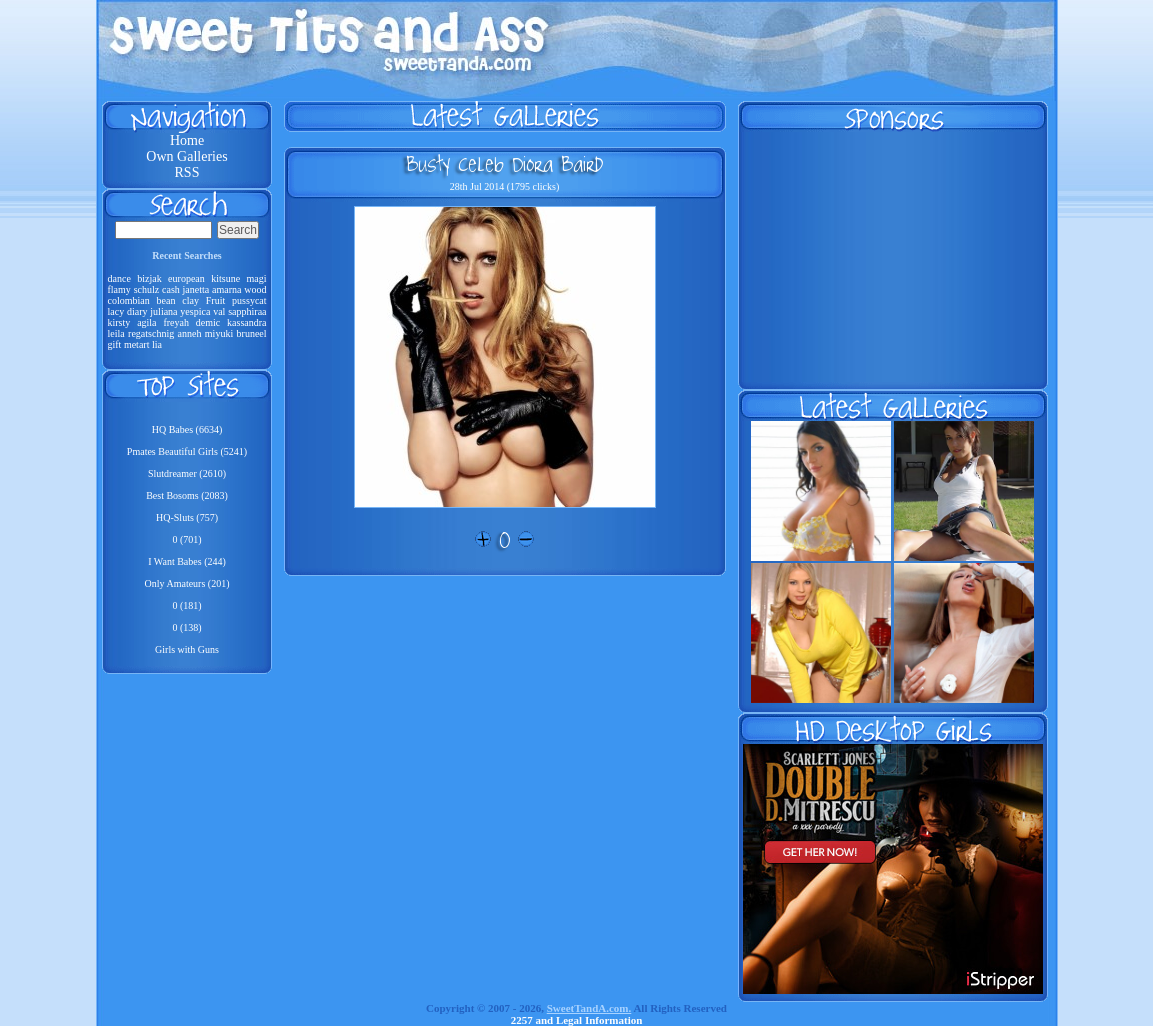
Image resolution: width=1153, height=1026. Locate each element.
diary (137, 311)
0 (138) (186, 627)
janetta (196, 289)
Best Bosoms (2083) (187, 495)
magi (257, 278)
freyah (176, 322)
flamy (119, 289)
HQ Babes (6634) (187, 429)
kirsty (119, 322)
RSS (187, 172)
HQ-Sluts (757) (187, 517)
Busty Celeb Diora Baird (504, 164)
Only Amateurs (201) (187, 583)
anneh (190, 333)
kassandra (246, 322)
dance (119, 278)
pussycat (249, 300)
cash (171, 289)
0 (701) (186, 539)
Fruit (215, 300)
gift (115, 344)
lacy (116, 311)
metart (137, 344)
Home (187, 140)
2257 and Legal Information (577, 1020)
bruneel (252, 333)
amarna (226, 289)
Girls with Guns (187, 649)
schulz (147, 289)
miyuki (219, 333)
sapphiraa (247, 311)
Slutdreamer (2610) (187, 473)
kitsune (225, 278)
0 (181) (186, 605)
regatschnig (151, 333)
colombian (129, 300)
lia (157, 344)
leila (116, 333)
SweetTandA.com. (589, 1008)
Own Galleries (186, 156)
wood (255, 289)
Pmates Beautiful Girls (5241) (187, 451)
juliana (163, 311)
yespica (195, 311)
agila (146, 322)
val (219, 311)
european (186, 278)
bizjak (149, 278)
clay (190, 300)
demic (208, 322)
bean (166, 300)
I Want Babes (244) (187, 561)
